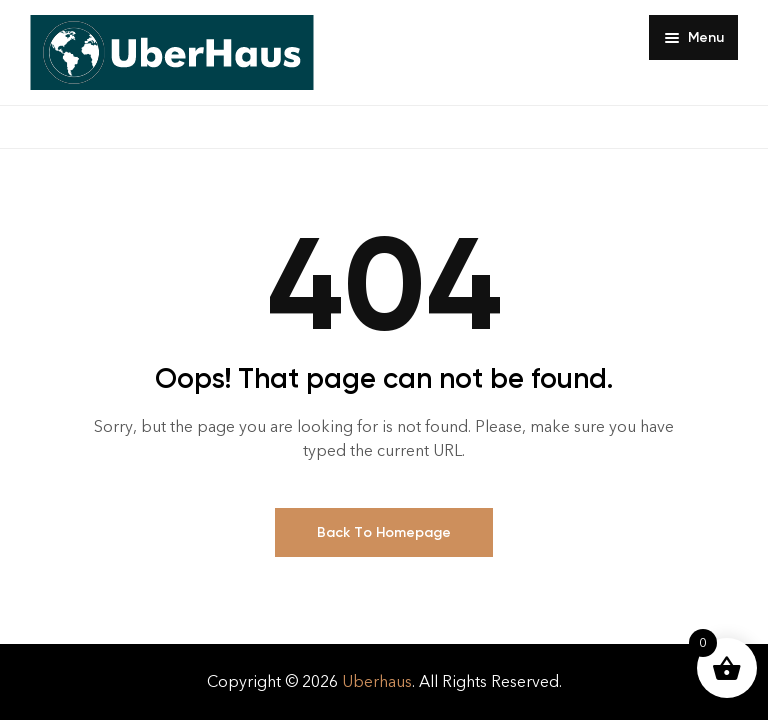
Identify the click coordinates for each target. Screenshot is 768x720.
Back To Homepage (384, 532)
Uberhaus (377, 681)
